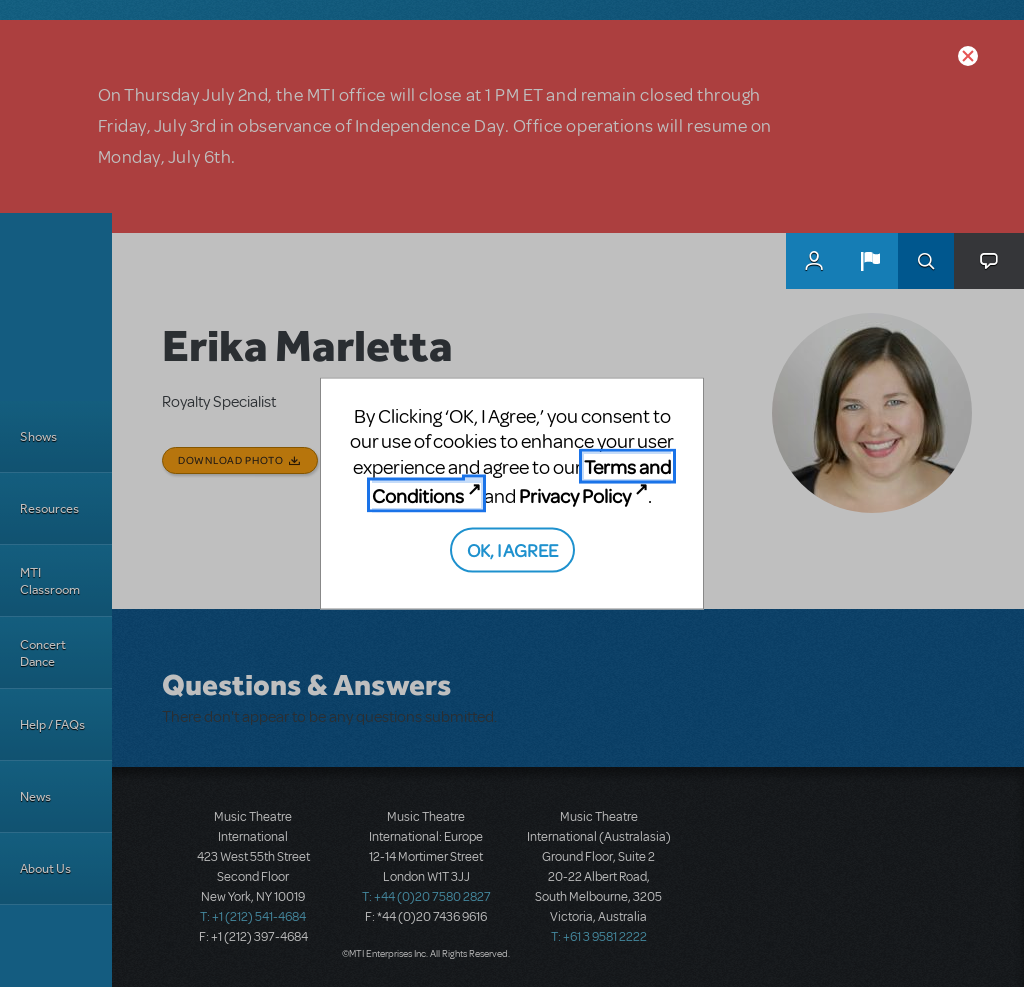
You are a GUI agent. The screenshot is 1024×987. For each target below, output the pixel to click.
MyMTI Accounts (814, 261)
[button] (870, 261)
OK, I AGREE (512, 548)
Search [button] (926, 261)
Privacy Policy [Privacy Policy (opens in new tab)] (575, 495)
